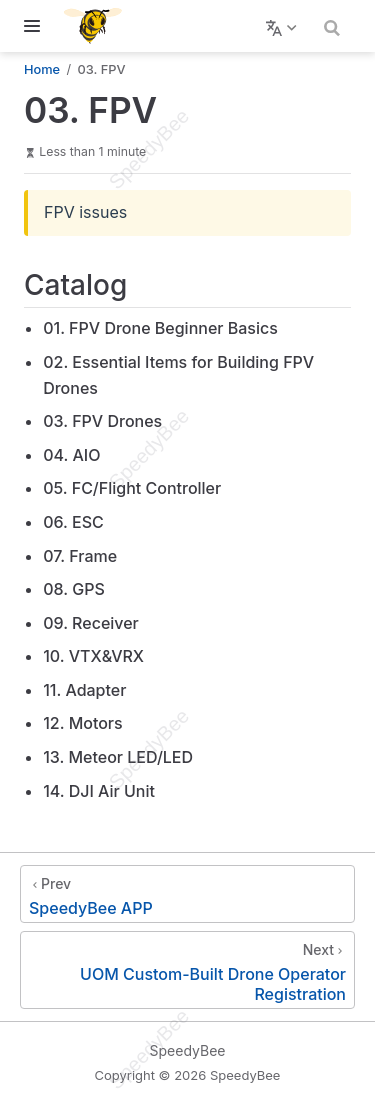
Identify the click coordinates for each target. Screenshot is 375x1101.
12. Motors (82, 723)
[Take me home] (99, 26)
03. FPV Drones (102, 421)
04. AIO (71, 455)
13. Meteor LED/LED (118, 757)
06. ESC (73, 522)
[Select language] (283, 26)
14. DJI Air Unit (99, 791)
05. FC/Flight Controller (132, 488)
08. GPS (74, 589)
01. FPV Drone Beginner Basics (160, 328)
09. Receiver (91, 623)
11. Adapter (84, 690)
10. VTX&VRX (93, 656)
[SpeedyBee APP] (187, 894)
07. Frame (80, 556)
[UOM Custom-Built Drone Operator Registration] (187, 970)
